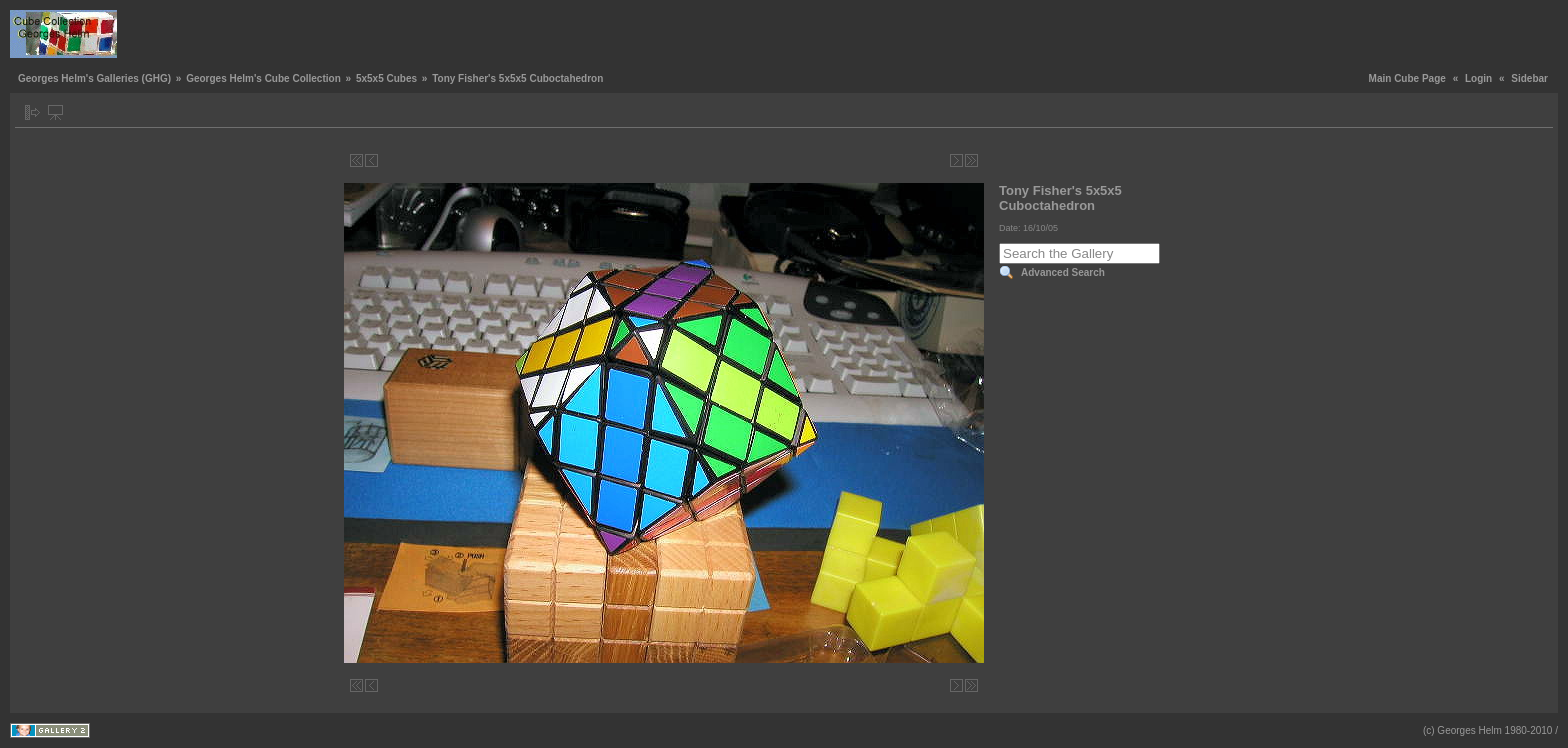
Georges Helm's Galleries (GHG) (94, 78)
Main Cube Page (1407, 78)
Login (1478, 78)
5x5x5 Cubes (386, 78)
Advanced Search (1063, 272)
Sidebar (1529, 78)
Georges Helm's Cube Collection (263, 78)
